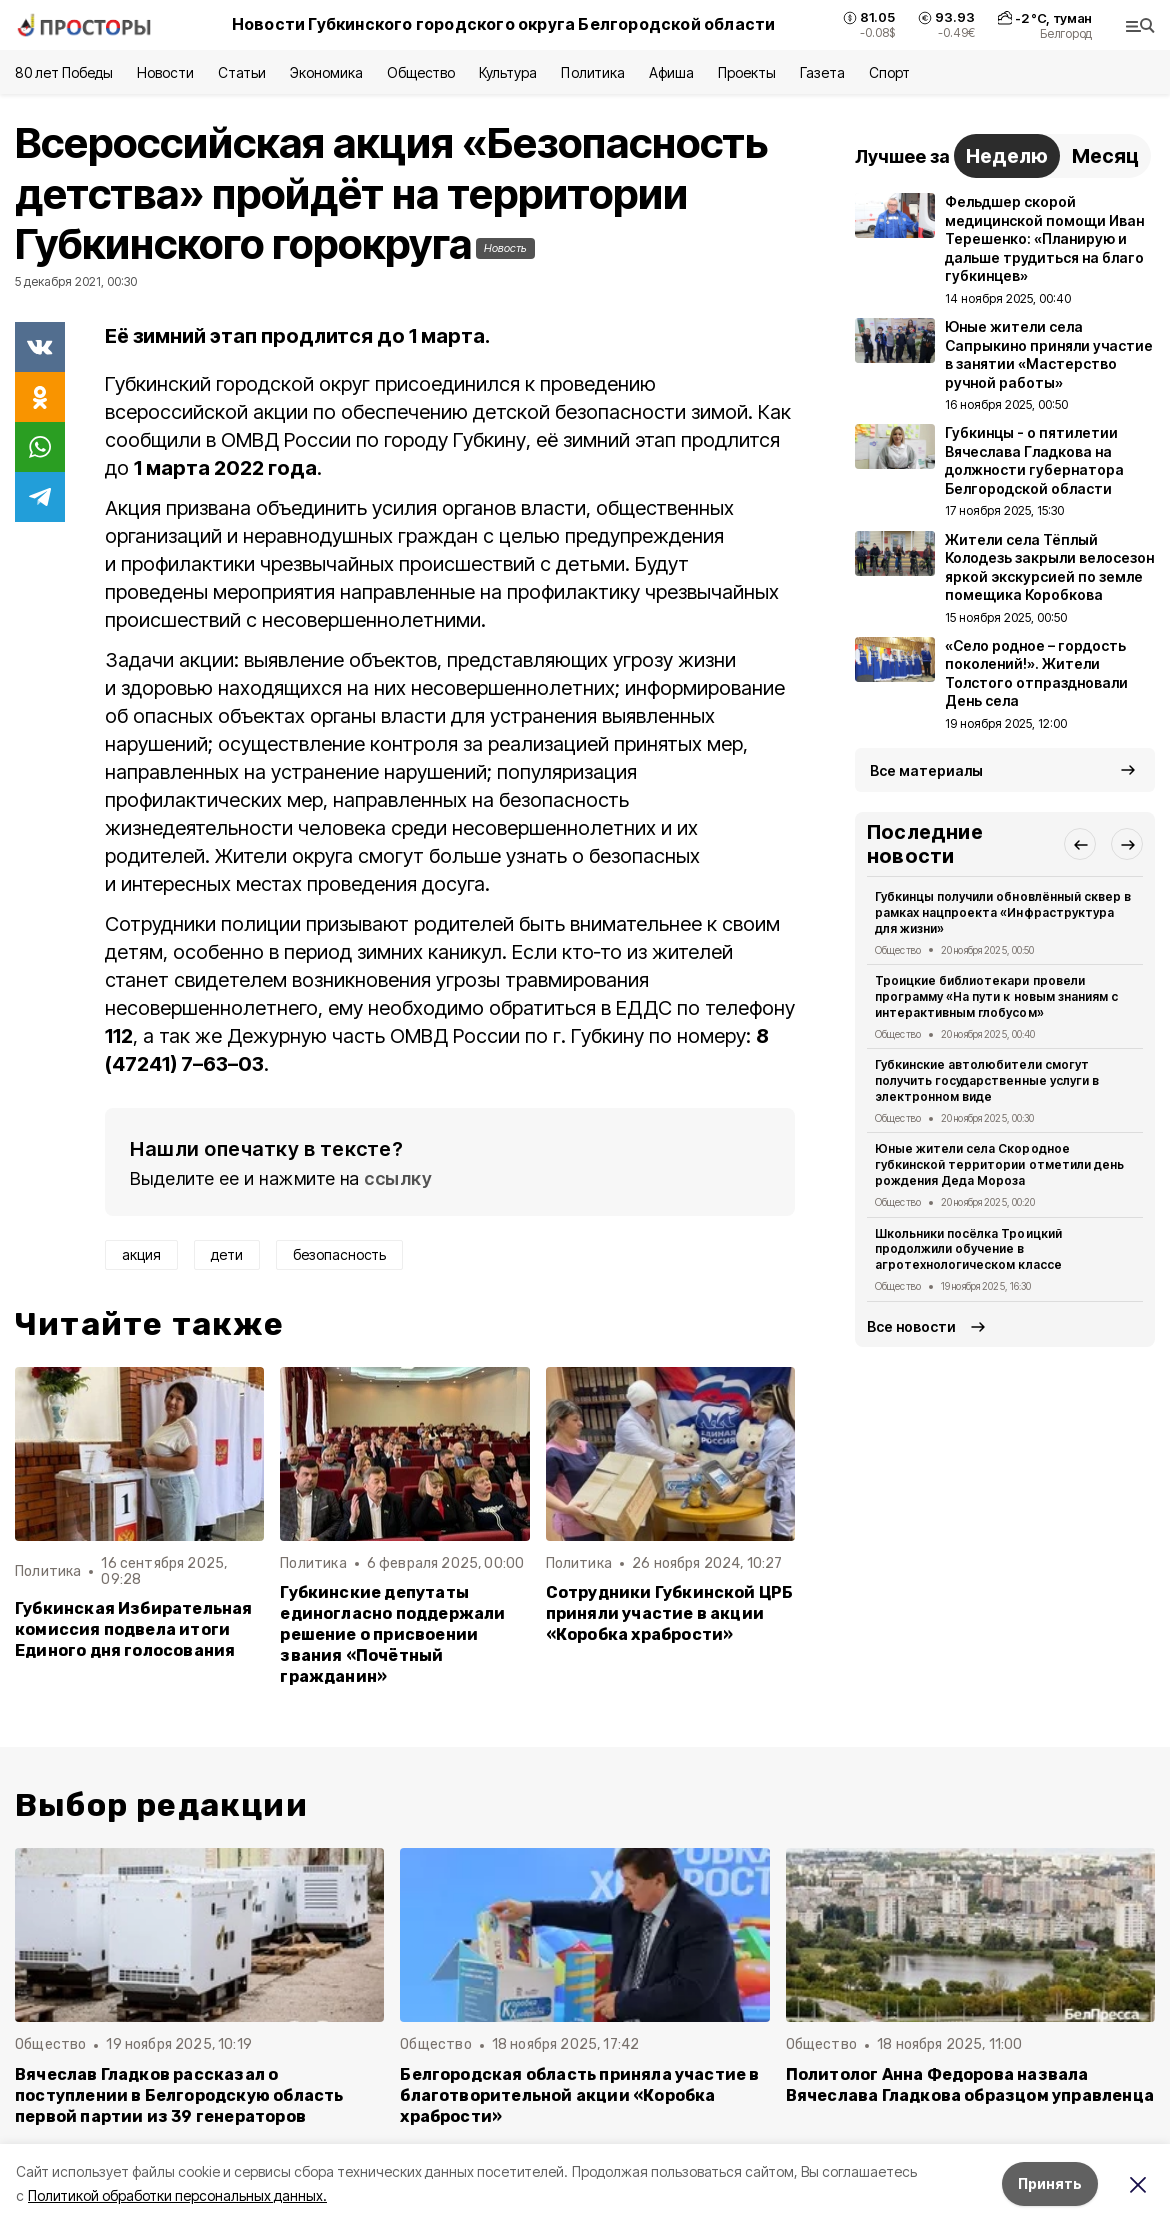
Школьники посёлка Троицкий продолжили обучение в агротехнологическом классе (968, 1249)
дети (227, 1254)
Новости (165, 72)
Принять (1050, 2183)
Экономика (326, 72)
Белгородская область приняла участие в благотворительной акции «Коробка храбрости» (579, 2095)
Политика (592, 72)
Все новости (911, 1326)
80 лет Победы (64, 72)
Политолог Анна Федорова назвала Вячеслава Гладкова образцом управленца (970, 2085)
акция (141, 1254)
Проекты (747, 72)
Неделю (1007, 156)
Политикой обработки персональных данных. (177, 2195)
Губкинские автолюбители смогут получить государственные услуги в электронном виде (987, 1080)
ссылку (398, 1178)
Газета (822, 72)
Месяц (1105, 156)
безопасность (339, 1254)
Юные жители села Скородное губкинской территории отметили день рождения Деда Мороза (999, 1164)
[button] (1080, 844)
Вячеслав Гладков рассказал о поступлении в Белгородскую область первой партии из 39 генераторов (179, 2095)
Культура (508, 72)
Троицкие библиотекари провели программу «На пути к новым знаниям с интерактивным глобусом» (996, 996)
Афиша (671, 72)
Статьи (242, 72)
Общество (421, 72)
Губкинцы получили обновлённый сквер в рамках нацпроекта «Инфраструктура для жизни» (1003, 912)
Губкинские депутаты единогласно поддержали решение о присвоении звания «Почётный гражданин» (392, 1634)
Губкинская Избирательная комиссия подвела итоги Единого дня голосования (134, 1629)
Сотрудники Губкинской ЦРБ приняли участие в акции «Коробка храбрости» (670, 1613)
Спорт (889, 72)
